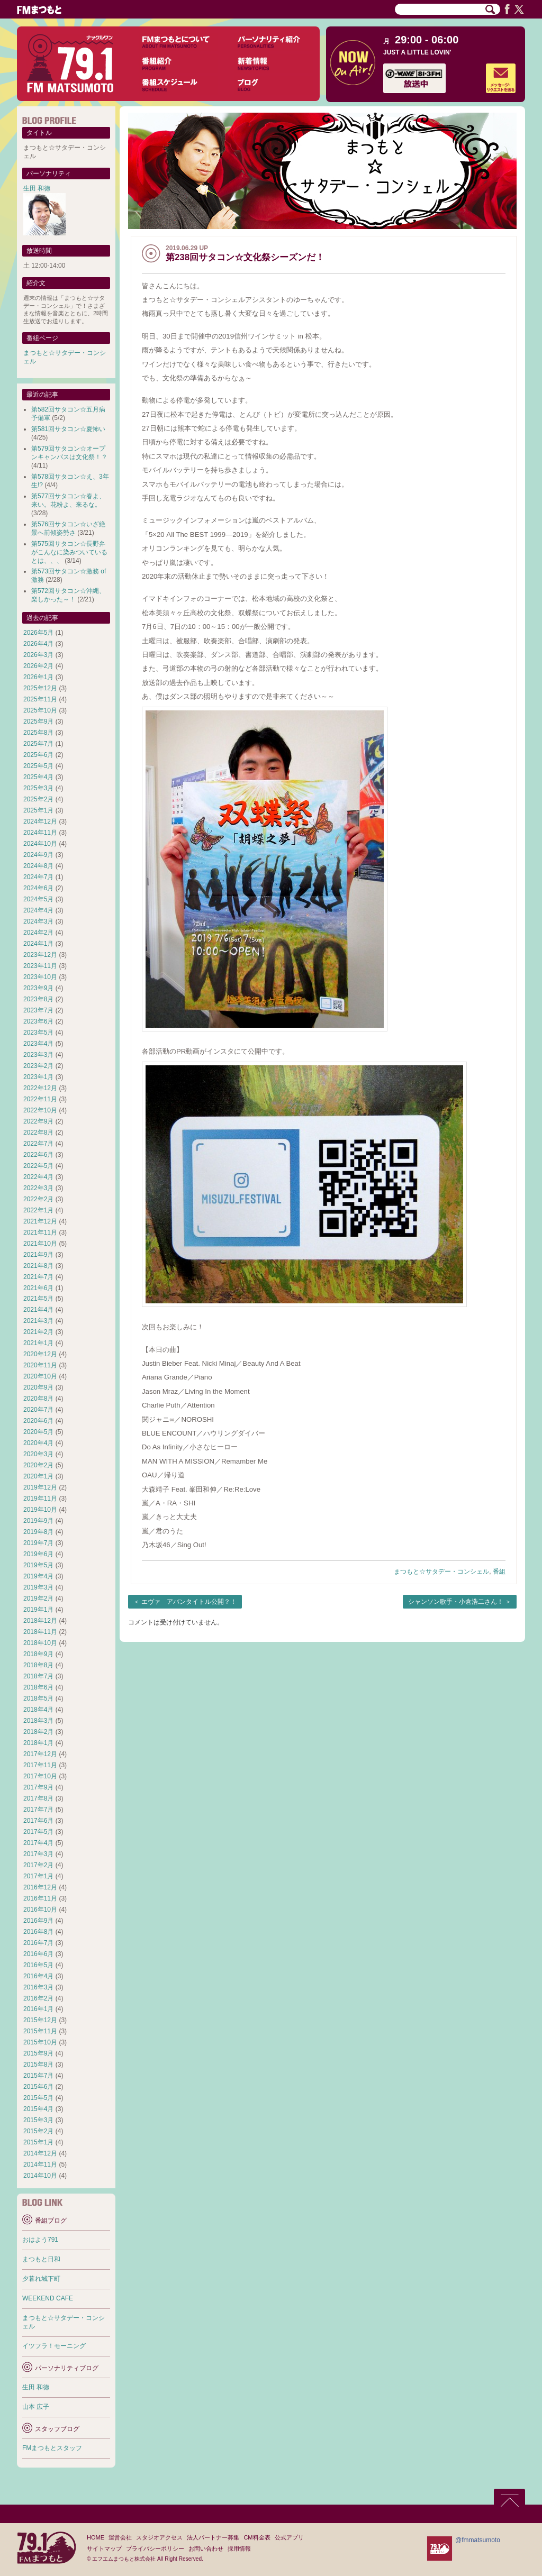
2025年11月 (40, 699)
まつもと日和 (41, 2259)
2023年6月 (38, 1021)
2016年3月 (38, 1987)
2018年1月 (38, 1743)
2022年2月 (38, 1199)
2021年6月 (38, 1288)
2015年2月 (38, 2131)
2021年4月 (38, 1309)
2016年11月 (40, 1898)
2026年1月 (38, 677)
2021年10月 (40, 1243)
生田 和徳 (36, 188)
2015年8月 (38, 2064)
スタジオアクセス (159, 2537)
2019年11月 (40, 1498)
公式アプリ (289, 2537)
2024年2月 (38, 932)
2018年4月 (38, 1709)
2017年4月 (38, 1843)
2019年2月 (38, 1598)
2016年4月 (38, 1976)
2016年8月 (38, 1931)
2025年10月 (40, 710)
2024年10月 (40, 843)
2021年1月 (38, 1343)
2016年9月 (38, 1920)
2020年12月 (40, 1354)
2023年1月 (38, 1077)
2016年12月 (40, 1887)
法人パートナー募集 (213, 2537)
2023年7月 (38, 1010)
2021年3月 (38, 1320)
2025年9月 (38, 721)
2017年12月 (40, 1754)
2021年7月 (38, 1277)
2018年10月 (40, 1643)
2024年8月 (38, 866)
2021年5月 (38, 1298)
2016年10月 (40, 1909)
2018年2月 (38, 1731)
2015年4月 (38, 2109)
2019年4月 (38, 1576)
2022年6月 (38, 1154)
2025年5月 (38, 766)
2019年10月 (40, 1509)
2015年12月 (40, 2020)
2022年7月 (38, 1143)
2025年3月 (38, 788)
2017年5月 (38, 1831)
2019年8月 (38, 1532)
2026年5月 (38, 632)
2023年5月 (38, 1032)
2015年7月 (38, 2075)
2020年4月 (38, 1443)
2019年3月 (38, 1587)
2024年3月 (38, 921)
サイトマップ (104, 2548)
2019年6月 (38, 1554)
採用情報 (239, 2548)
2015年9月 (38, 2053)
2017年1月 (38, 1876)
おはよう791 (40, 2239)
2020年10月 (40, 1376)
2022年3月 (38, 1188)
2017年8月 (38, 1798)
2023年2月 (38, 1066)
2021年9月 (38, 1254)
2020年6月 (38, 1420)
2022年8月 (38, 1132)
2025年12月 (40, 688)
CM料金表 (256, 2537)
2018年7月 (38, 1676)
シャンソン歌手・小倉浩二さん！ (455, 1601)
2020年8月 (38, 1398)
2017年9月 (38, 1787)
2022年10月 (40, 1110)
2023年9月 (38, 988)
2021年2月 (38, 1332)
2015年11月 (40, 2031)
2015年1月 (38, 2142)
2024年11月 (40, 832)
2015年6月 (38, 2086)
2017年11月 (40, 1765)
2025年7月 (38, 743)
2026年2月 (38, 666)
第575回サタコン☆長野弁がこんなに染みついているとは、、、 (69, 552)
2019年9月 (38, 1520)
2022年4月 (38, 1177)
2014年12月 (40, 2153)
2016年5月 (38, 1965)
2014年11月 (40, 2164)
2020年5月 (38, 1432)
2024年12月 (40, 821)
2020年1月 (38, 1476)
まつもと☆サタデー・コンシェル (441, 1571)
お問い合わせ (205, 2548)
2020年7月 (38, 1409)
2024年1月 (38, 943)
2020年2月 (38, 1465)
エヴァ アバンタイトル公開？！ (189, 1601)
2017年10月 (40, 1776)
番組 (499, 1571)
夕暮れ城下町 (41, 2278)
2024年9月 (38, 854)
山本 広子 (35, 2406)
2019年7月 (38, 1543)
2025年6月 (38, 755)
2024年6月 (38, 888)
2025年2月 (38, 799)
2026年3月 (38, 655)
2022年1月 (38, 1210)
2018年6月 (38, 1687)
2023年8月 (38, 999)
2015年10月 (40, 2042)
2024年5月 (38, 899)
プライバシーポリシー (155, 2548)
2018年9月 (38, 1654)
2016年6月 (38, 1954)
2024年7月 (38, 877)
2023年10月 (40, 977)
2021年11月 (40, 1232)
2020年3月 (38, 1454)
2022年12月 (40, 1088)
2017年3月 (38, 1854)
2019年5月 (38, 1565)
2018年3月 (38, 1720)
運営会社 (120, 2537)
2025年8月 (38, 732)
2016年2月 (38, 1998)
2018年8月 (38, 1665)
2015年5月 (38, 2098)
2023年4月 (38, 1043)
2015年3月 (38, 2120)
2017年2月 (38, 1865)
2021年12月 (40, 1221)
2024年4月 (38, 910)
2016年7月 (38, 1943)
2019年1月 (38, 1609)
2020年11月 (40, 1365)
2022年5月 (38, 1166)
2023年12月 (40, 954)
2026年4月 (38, 643)
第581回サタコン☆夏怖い (68, 429)
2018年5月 (38, 1698)
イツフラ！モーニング (54, 2346)
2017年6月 (38, 1820)
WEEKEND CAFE (47, 2298)
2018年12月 (40, 1620)
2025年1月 (38, 810)
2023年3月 (38, 1054)
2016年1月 (38, 2009)
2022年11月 (40, 1099)
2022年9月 (38, 1121)
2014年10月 (40, 2175)
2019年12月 (40, 1487)
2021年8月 (38, 1265)
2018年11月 (40, 1632)
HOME (95, 2537)
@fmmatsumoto (477, 2540)
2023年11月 (40, 966)
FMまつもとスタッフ (52, 2448)
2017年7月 (38, 1809)
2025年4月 (38, 777)
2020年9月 (38, 1387)
